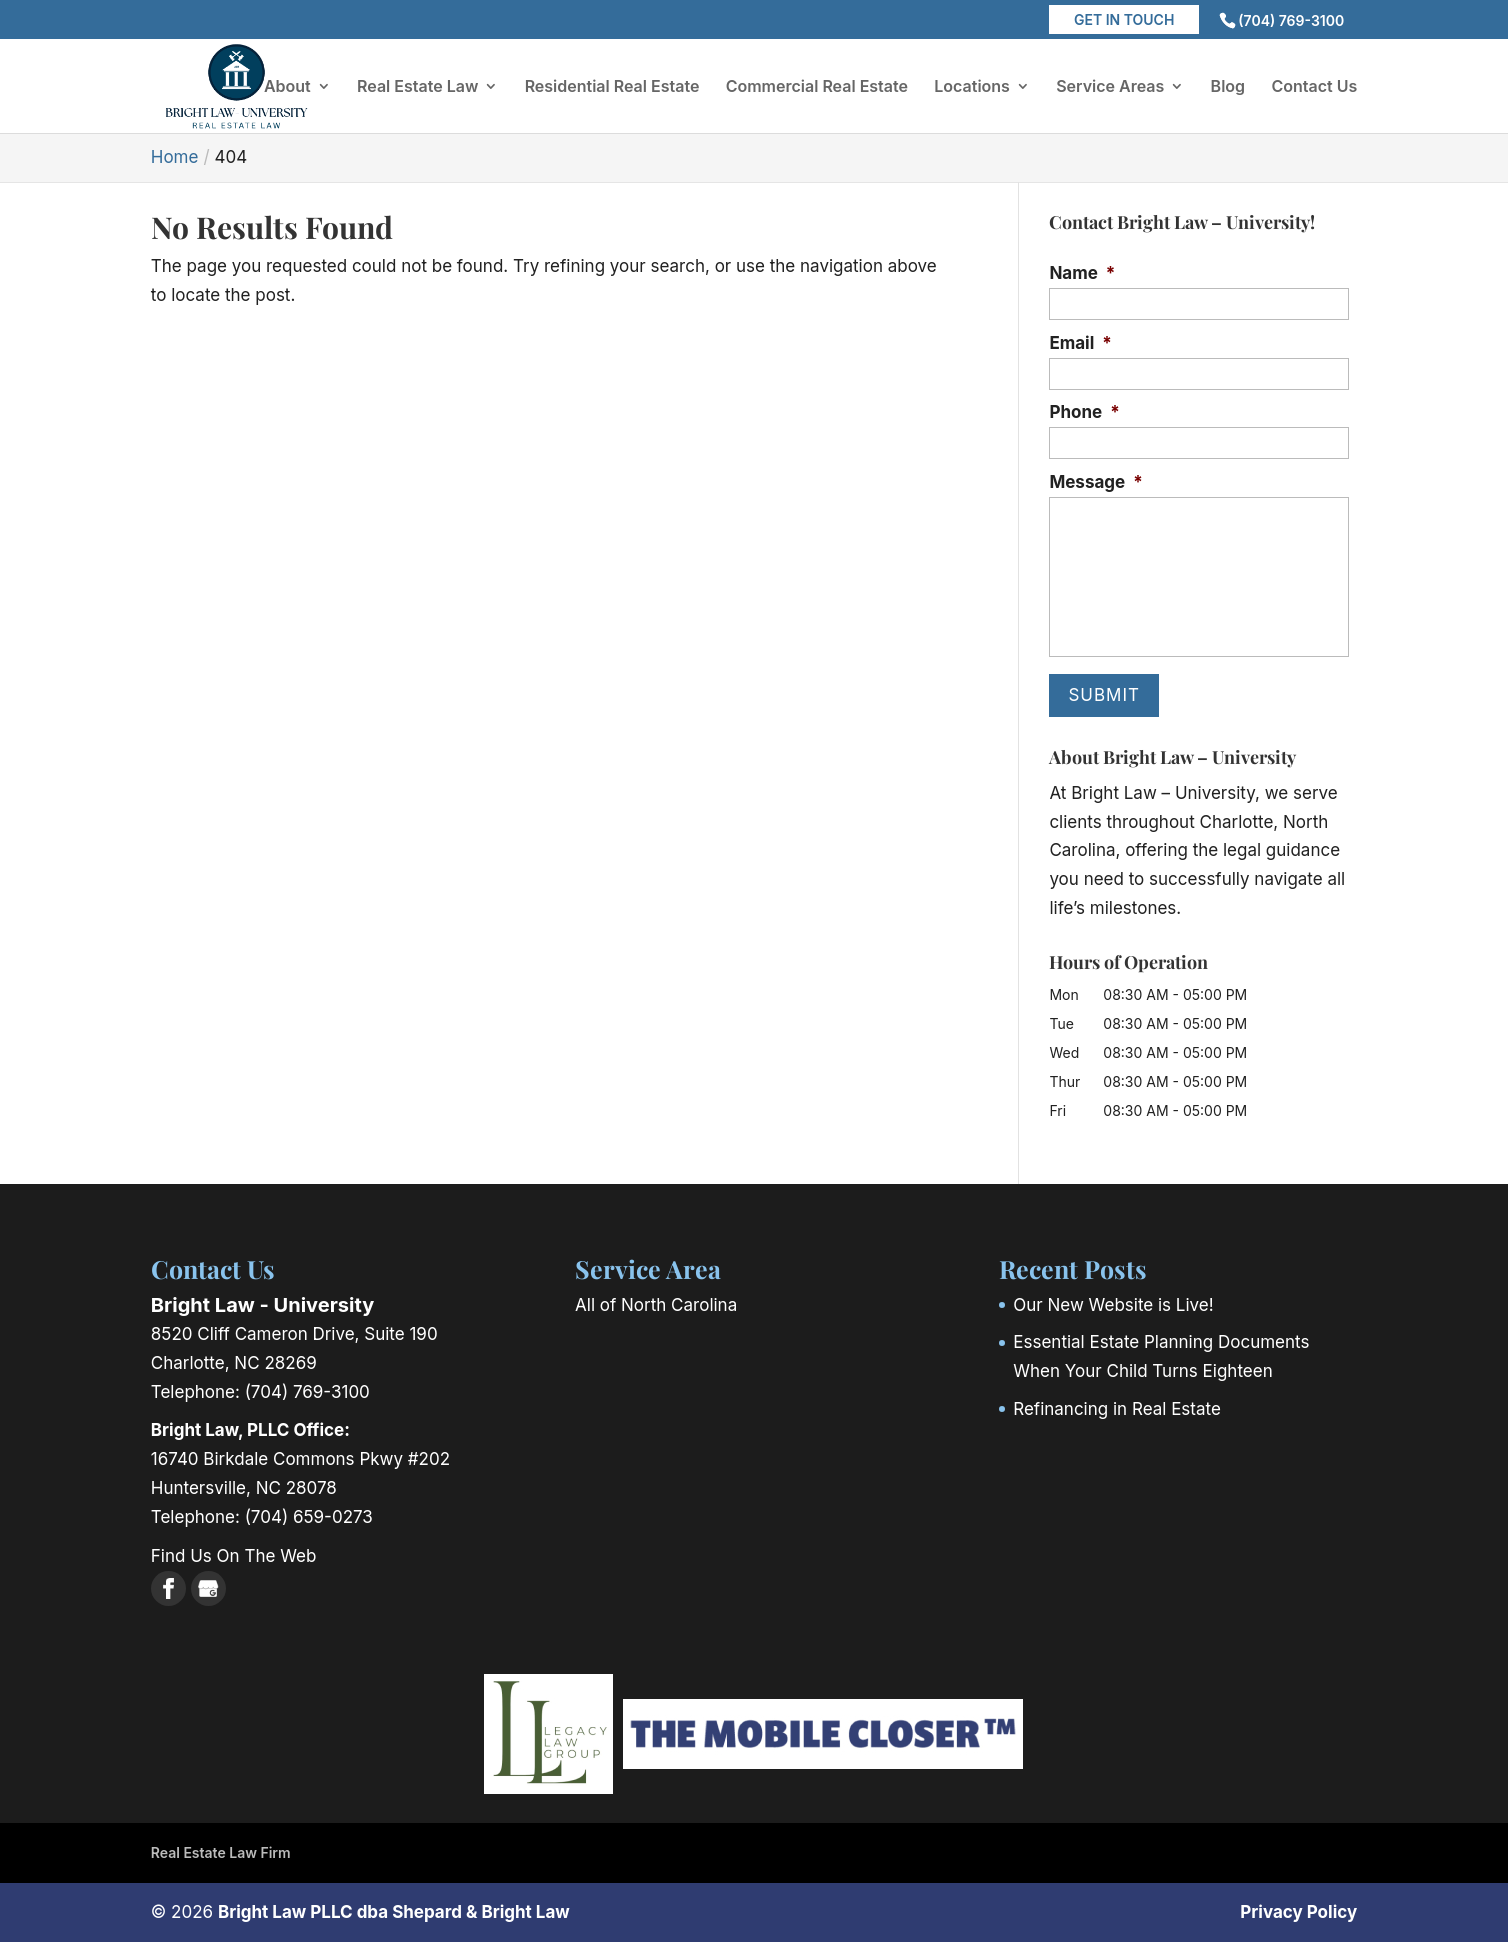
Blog (1228, 87)
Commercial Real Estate (817, 87)
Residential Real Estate (612, 87)
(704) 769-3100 (1291, 20)
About (287, 87)
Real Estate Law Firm (221, 1852)
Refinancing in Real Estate (1117, 1409)
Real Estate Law (417, 87)
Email (1080, 343)
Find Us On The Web (234, 1556)
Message (1095, 482)
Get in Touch (1124, 19)
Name (1082, 273)
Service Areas (1110, 87)
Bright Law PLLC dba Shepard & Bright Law (394, 1912)
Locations (972, 87)
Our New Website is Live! (1113, 1305)
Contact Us (1314, 87)
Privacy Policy (1298, 1912)
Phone (1084, 412)
